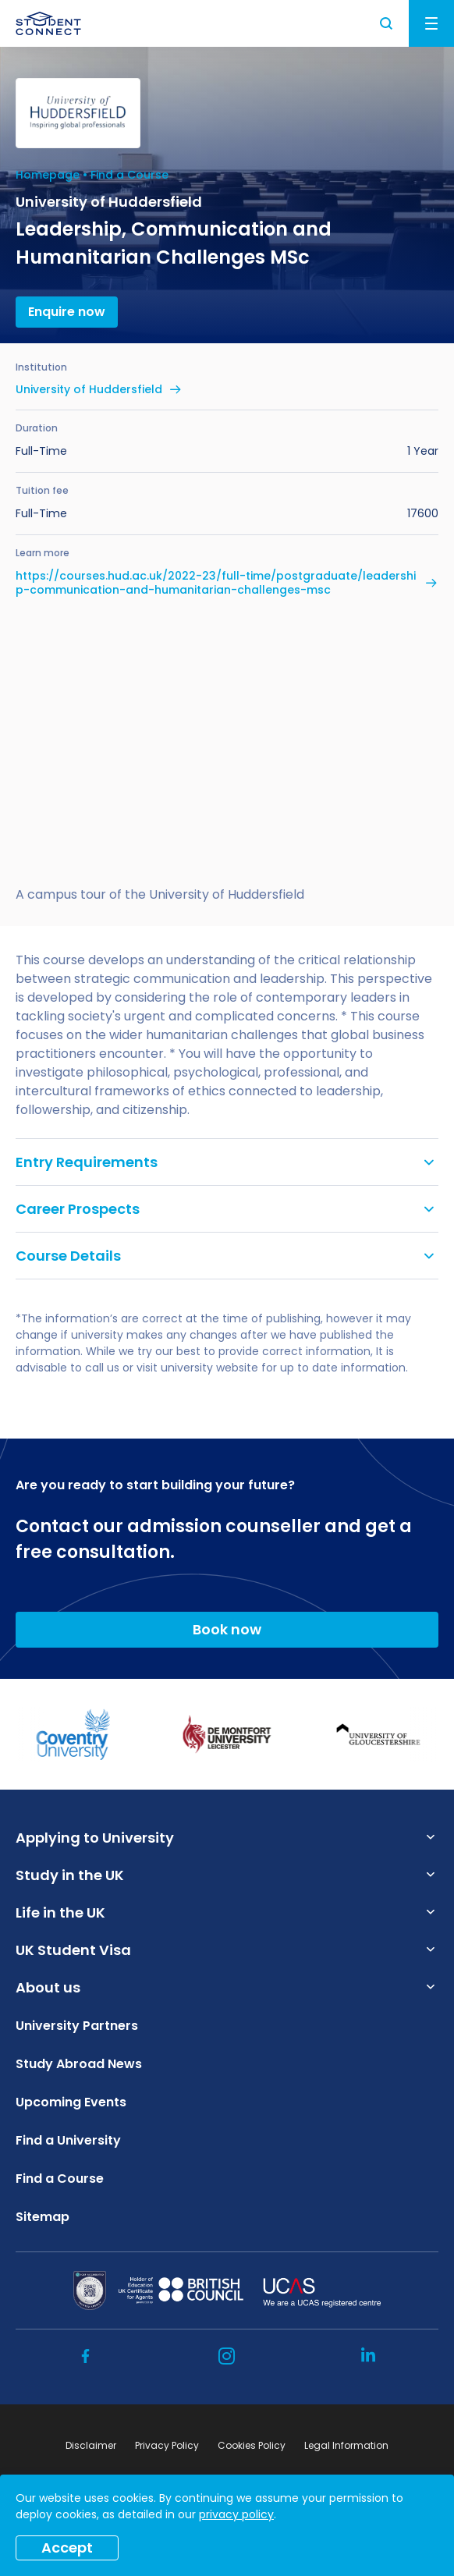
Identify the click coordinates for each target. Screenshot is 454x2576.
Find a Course (129, 175)
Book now (227, 1629)
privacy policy (236, 2514)
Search (387, 23)
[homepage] (48, 23)
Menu (431, 23)
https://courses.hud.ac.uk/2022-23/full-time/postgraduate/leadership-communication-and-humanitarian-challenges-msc (216, 583)
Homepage (48, 175)
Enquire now (66, 312)
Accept (67, 2547)
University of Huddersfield (89, 389)
